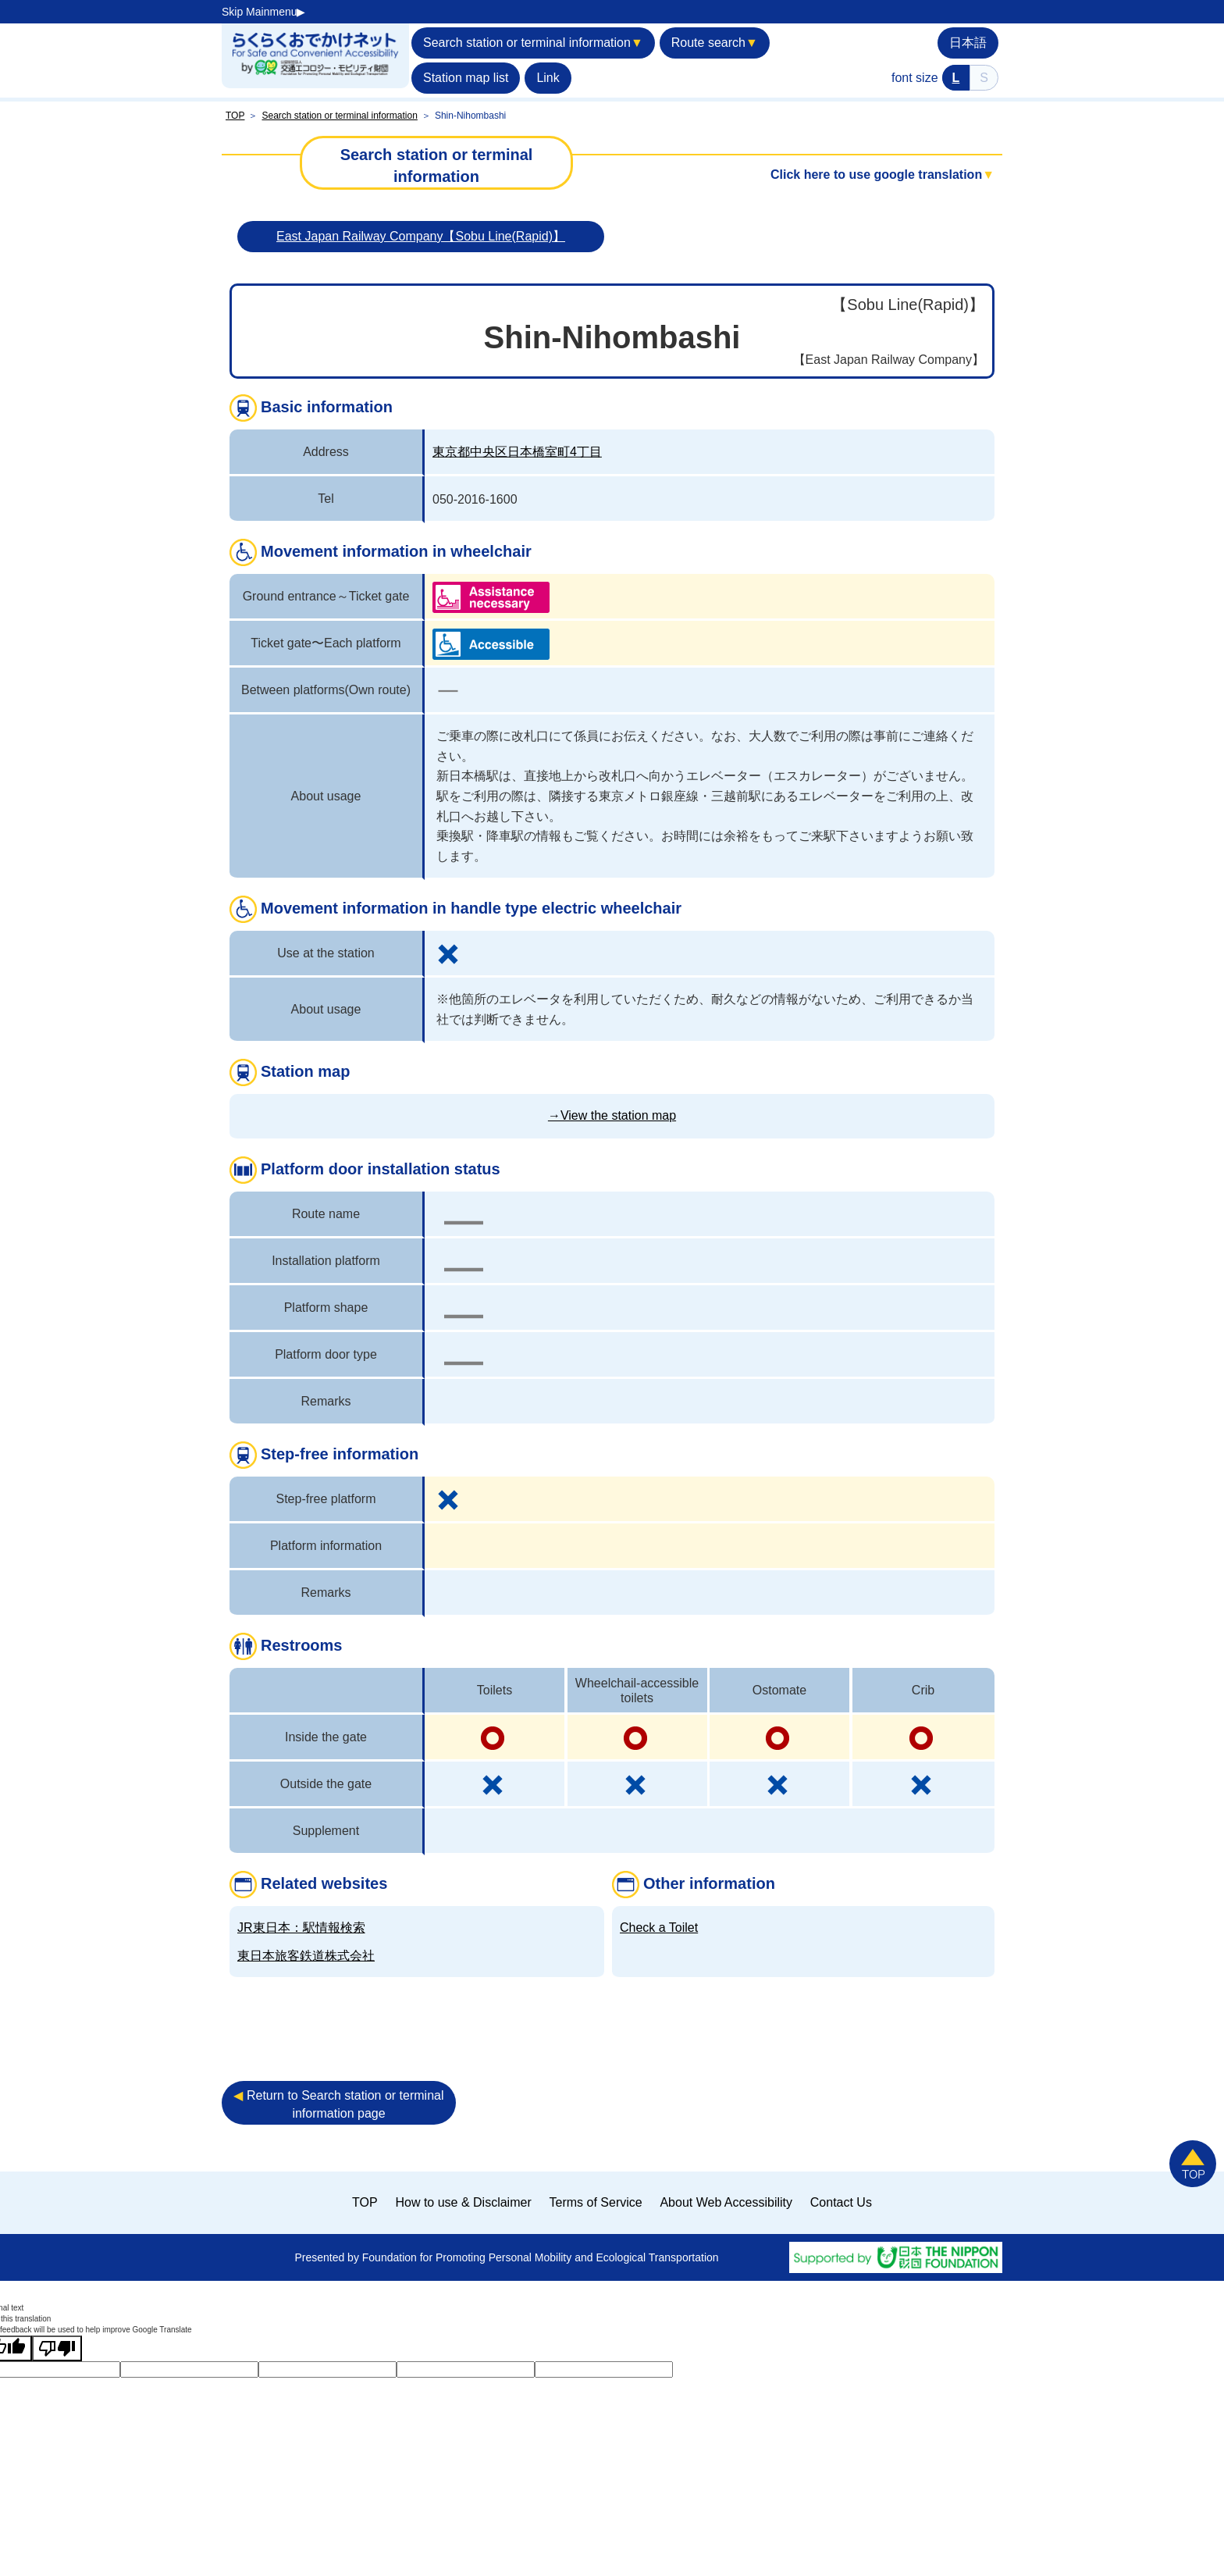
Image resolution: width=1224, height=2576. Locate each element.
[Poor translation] (57, 2348)
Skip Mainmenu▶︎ (264, 11)
